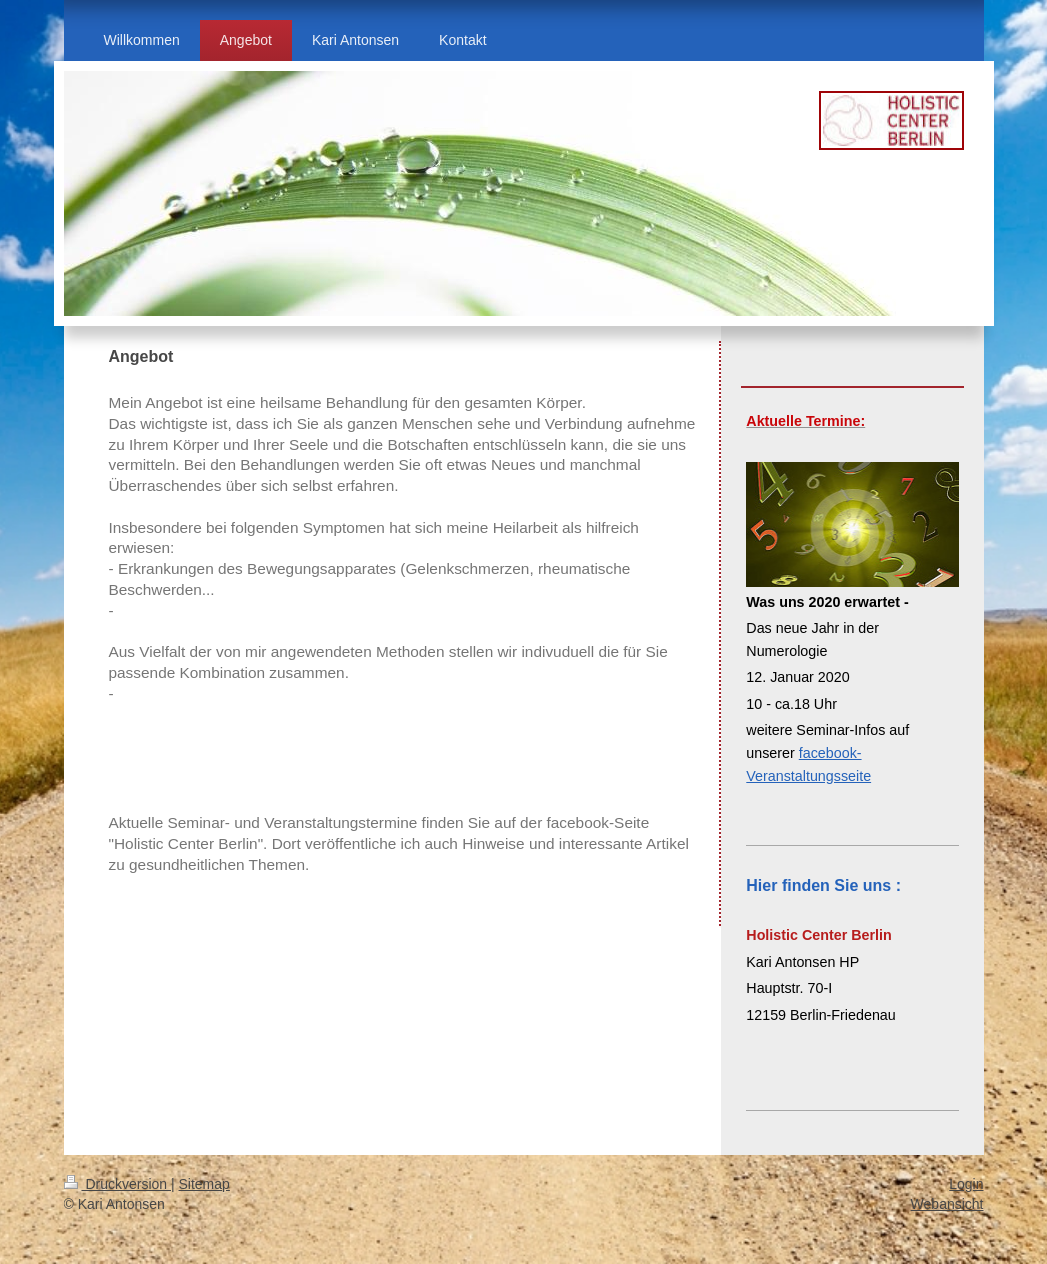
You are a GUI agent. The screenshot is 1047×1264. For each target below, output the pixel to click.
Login (966, 1184)
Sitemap (204, 1184)
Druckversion (117, 1184)
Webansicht (947, 1204)
